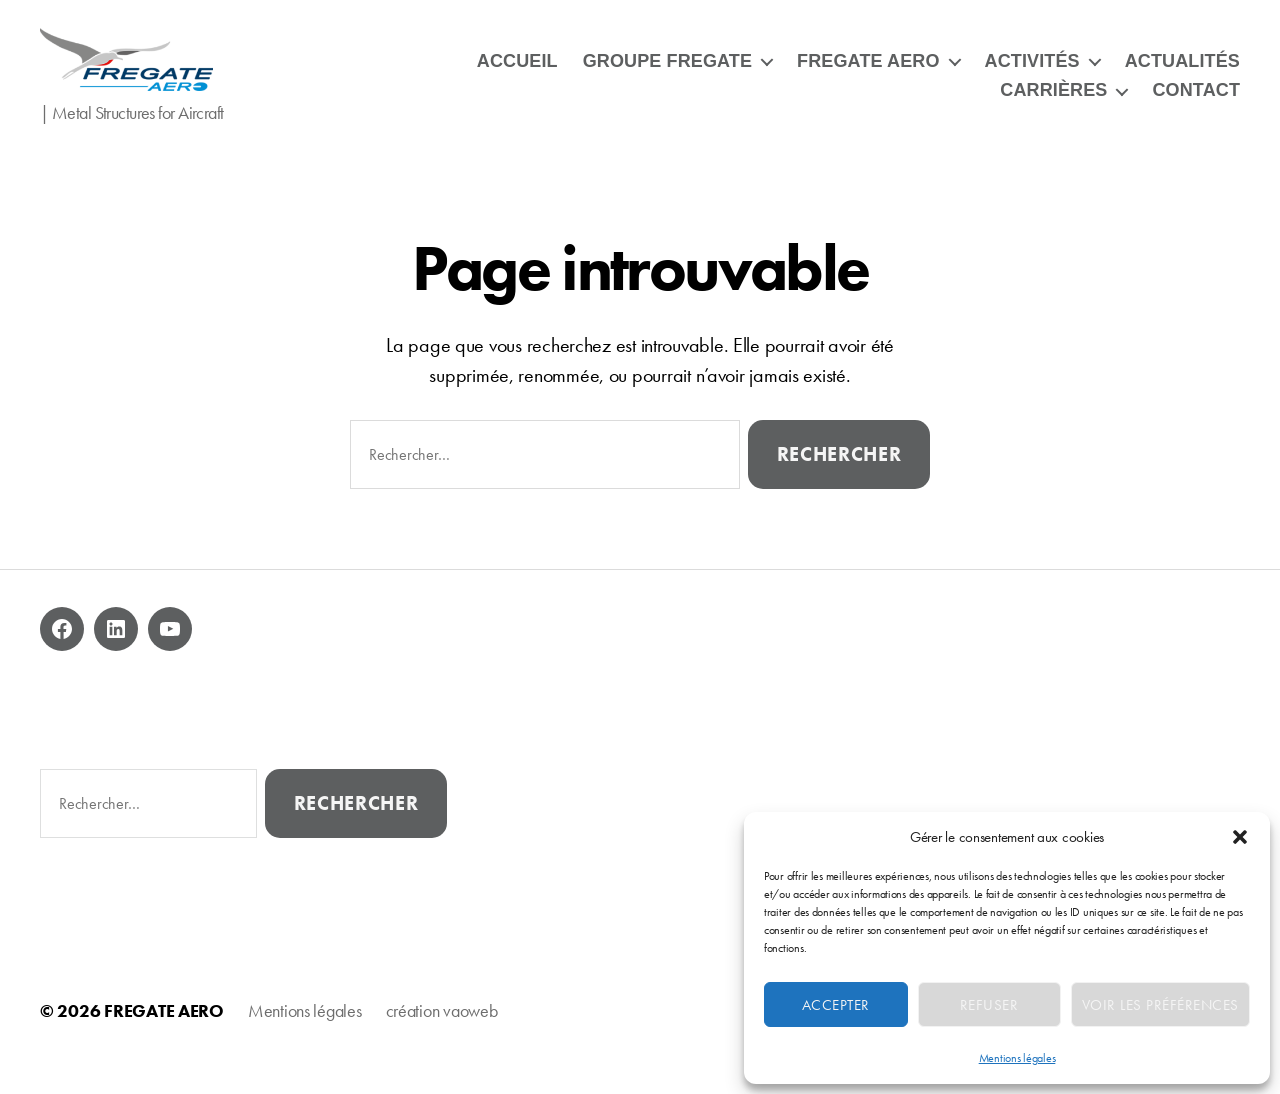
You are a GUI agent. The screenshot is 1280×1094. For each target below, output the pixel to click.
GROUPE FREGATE (667, 74)
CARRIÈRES (1053, 103)
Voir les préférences (1160, 1005)
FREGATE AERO (868, 74)
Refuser (989, 1005)
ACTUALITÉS (1182, 74)
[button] (1240, 837)
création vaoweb (442, 1037)
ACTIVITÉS (1032, 74)
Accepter (836, 1005)
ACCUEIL (517, 74)
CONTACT (1196, 103)
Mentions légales (1017, 1058)
